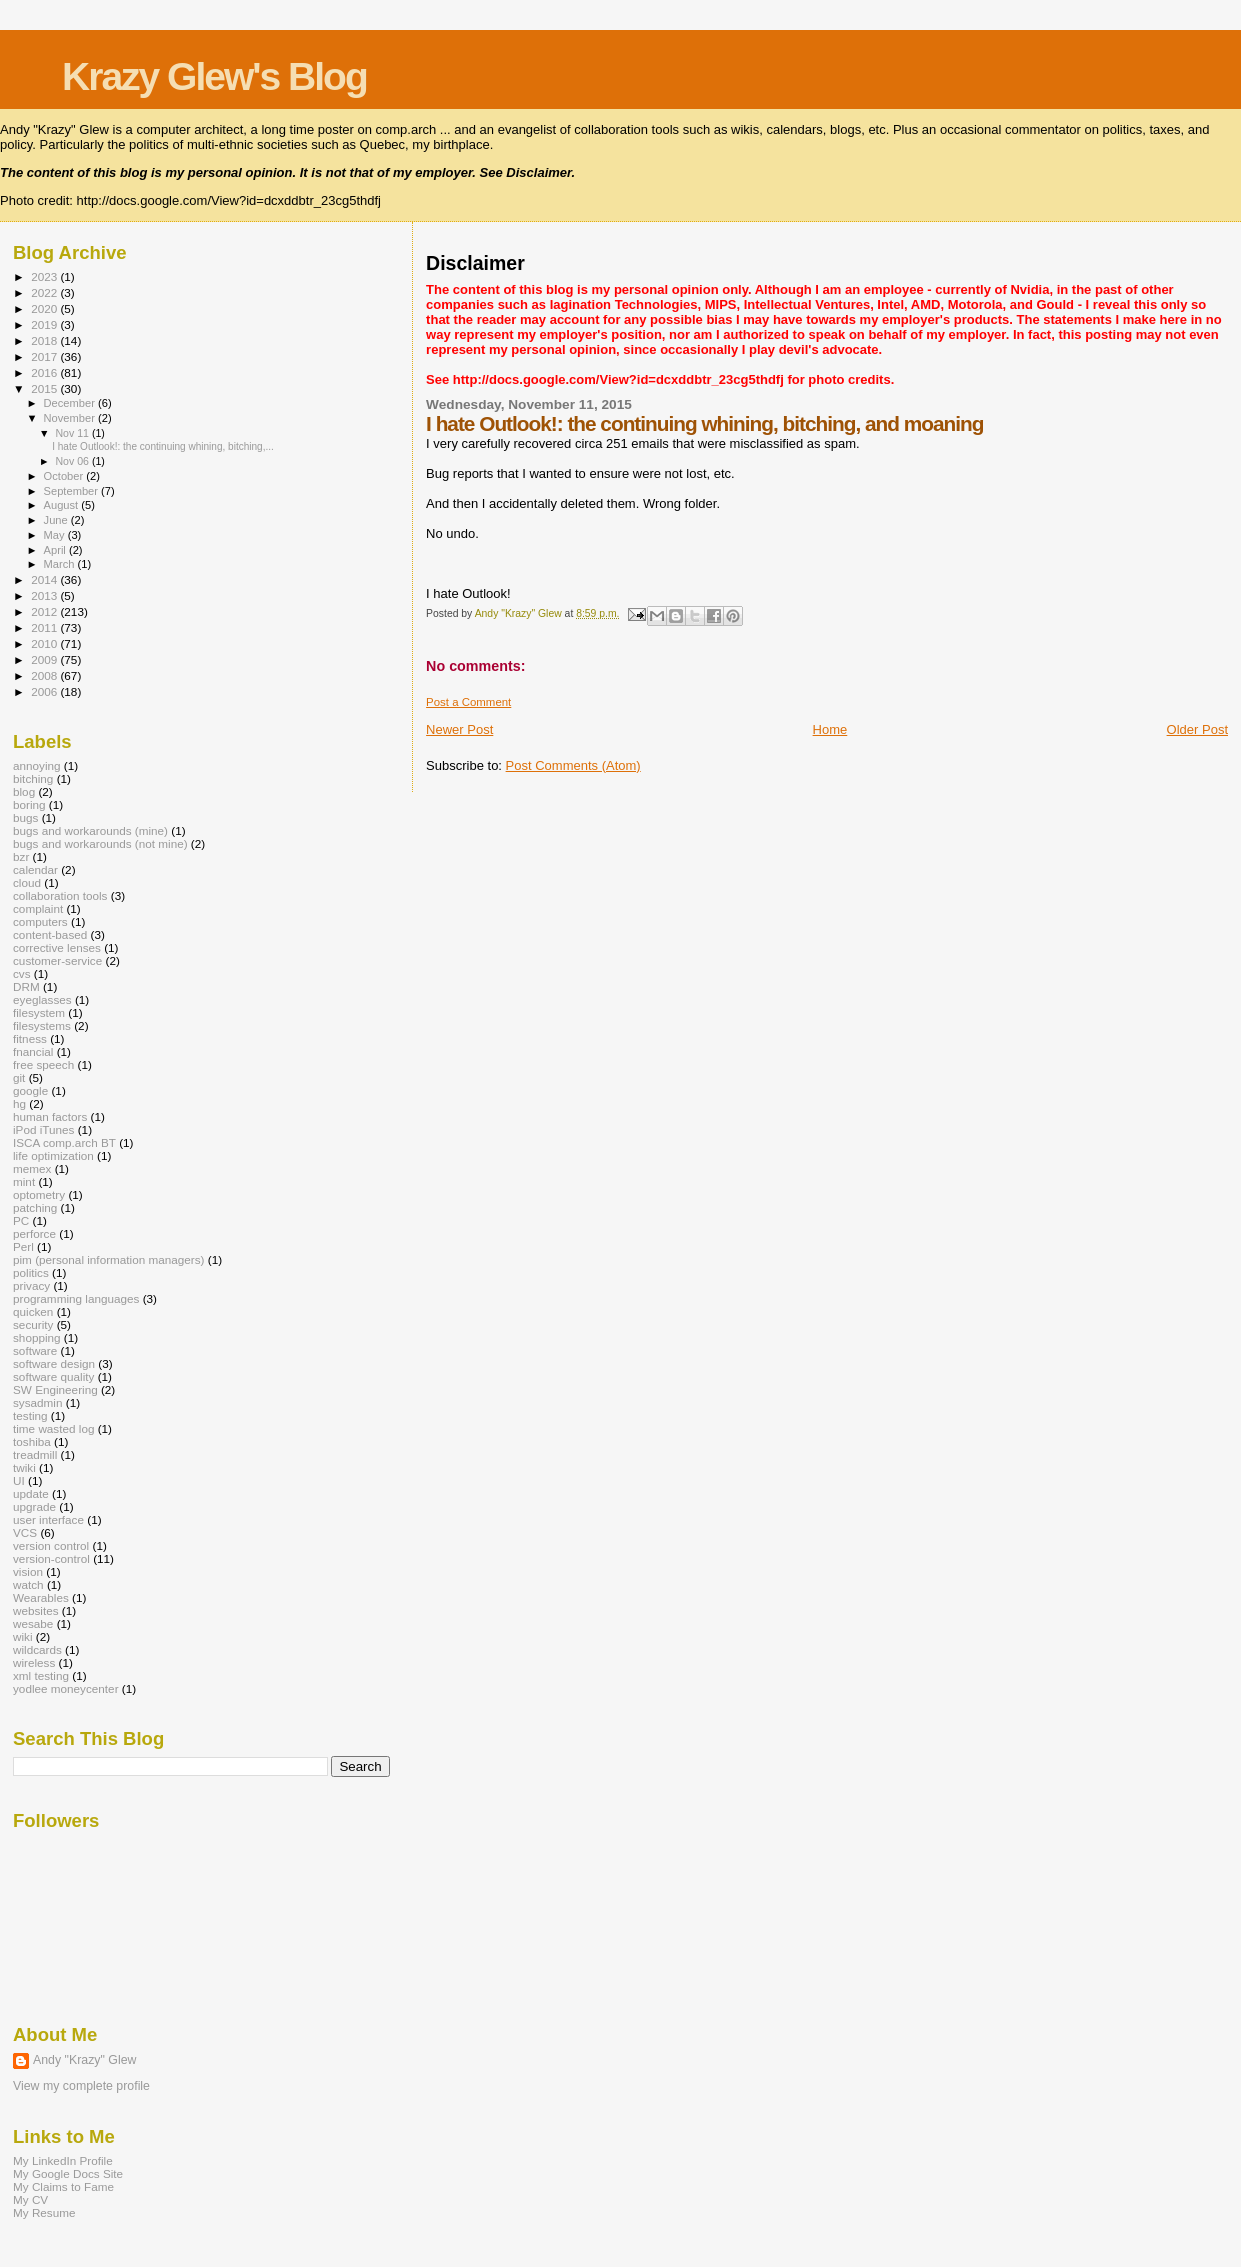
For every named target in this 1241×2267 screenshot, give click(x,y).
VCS (25, 1532)
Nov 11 (73, 433)
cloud (27, 882)
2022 (45, 292)
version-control (51, 1558)
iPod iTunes (43, 1129)
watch (28, 1584)
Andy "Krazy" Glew (84, 2060)
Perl (23, 1246)
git (19, 1077)
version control (51, 1545)
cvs (22, 973)
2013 (45, 595)
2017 (45, 356)
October (65, 476)
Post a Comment (468, 702)
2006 (45, 691)
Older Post (1197, 729)
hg (19, 1103)
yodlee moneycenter (66, 1688)
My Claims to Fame (63, 2186)
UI (19, 1480)
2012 (45, 611)
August (63, 505)
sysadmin (38, 1402)
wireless (34, 1662)
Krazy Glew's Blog (214, 76)
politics (31, 1272)
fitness (30, 1038)
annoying (37, 765)
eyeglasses (42, 999)
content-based (50, 934)
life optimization (53, 1155)
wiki (23, 1636)
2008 (45, 675)
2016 (45, 372)
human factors (50, 1116)
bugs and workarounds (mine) (90, 830)
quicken (33, 1311)
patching (35, 1207)
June (57, 520)
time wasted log (53, 1428)
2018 (45, 340)
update (31, 1493)
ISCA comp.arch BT (64, 1142)
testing (30, 1415)
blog (24, 791)
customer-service (57, 960)
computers (40, 921)
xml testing (41, 1675)
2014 (45, 579)
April (56, 550)
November (71, 418)
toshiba (32, 1441)
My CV (30, 2199)
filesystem (39, 1012)
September (73, 491)
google (30, 1090)
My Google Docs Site (68, 2173)
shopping (37, 1337)
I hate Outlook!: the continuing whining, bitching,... (163, 446)
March (61, 564)
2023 (45, 276)
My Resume (44, 2212)
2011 (45, 627)
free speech (43, 1064)
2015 (45, 388)
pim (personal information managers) (109, 1259)
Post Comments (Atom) (573, 765)
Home (830, 729)
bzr (21, 856)
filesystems (42, 1025)
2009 (45, 659)
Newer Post (459, 729)
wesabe (33, 1623)
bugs (25, 817)
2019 (45, 324)
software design (54, 1363)
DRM (26, 986)
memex (32, 1168)
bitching (33, 778)
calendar (35, 869)
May (56, 535)
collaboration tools (60, 895)
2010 (45, 643)
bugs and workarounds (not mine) (100, 843)
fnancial (33, 1051)
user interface (48, 1519)
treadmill (35, 1454)
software (35, 1350)
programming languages (76, 1298)
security (33, 1324)
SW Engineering (55, 1389)
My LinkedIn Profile (63, 2160)
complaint (38, 908)
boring (29, 804)
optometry (39, 1194)
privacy (31, 1285)
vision (28, 1571)
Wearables (41, 1597)
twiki (24, 1467)
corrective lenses (57, 947)
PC (21, 1220)
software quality (53, 1376)
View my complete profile (81, 2086)
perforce (34, 1233)
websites (36, 1610)
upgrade (34, 1506)
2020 (45, 308)
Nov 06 (73, 461)
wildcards (37, 1649)
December (71, 403)
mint (24, 1181)
